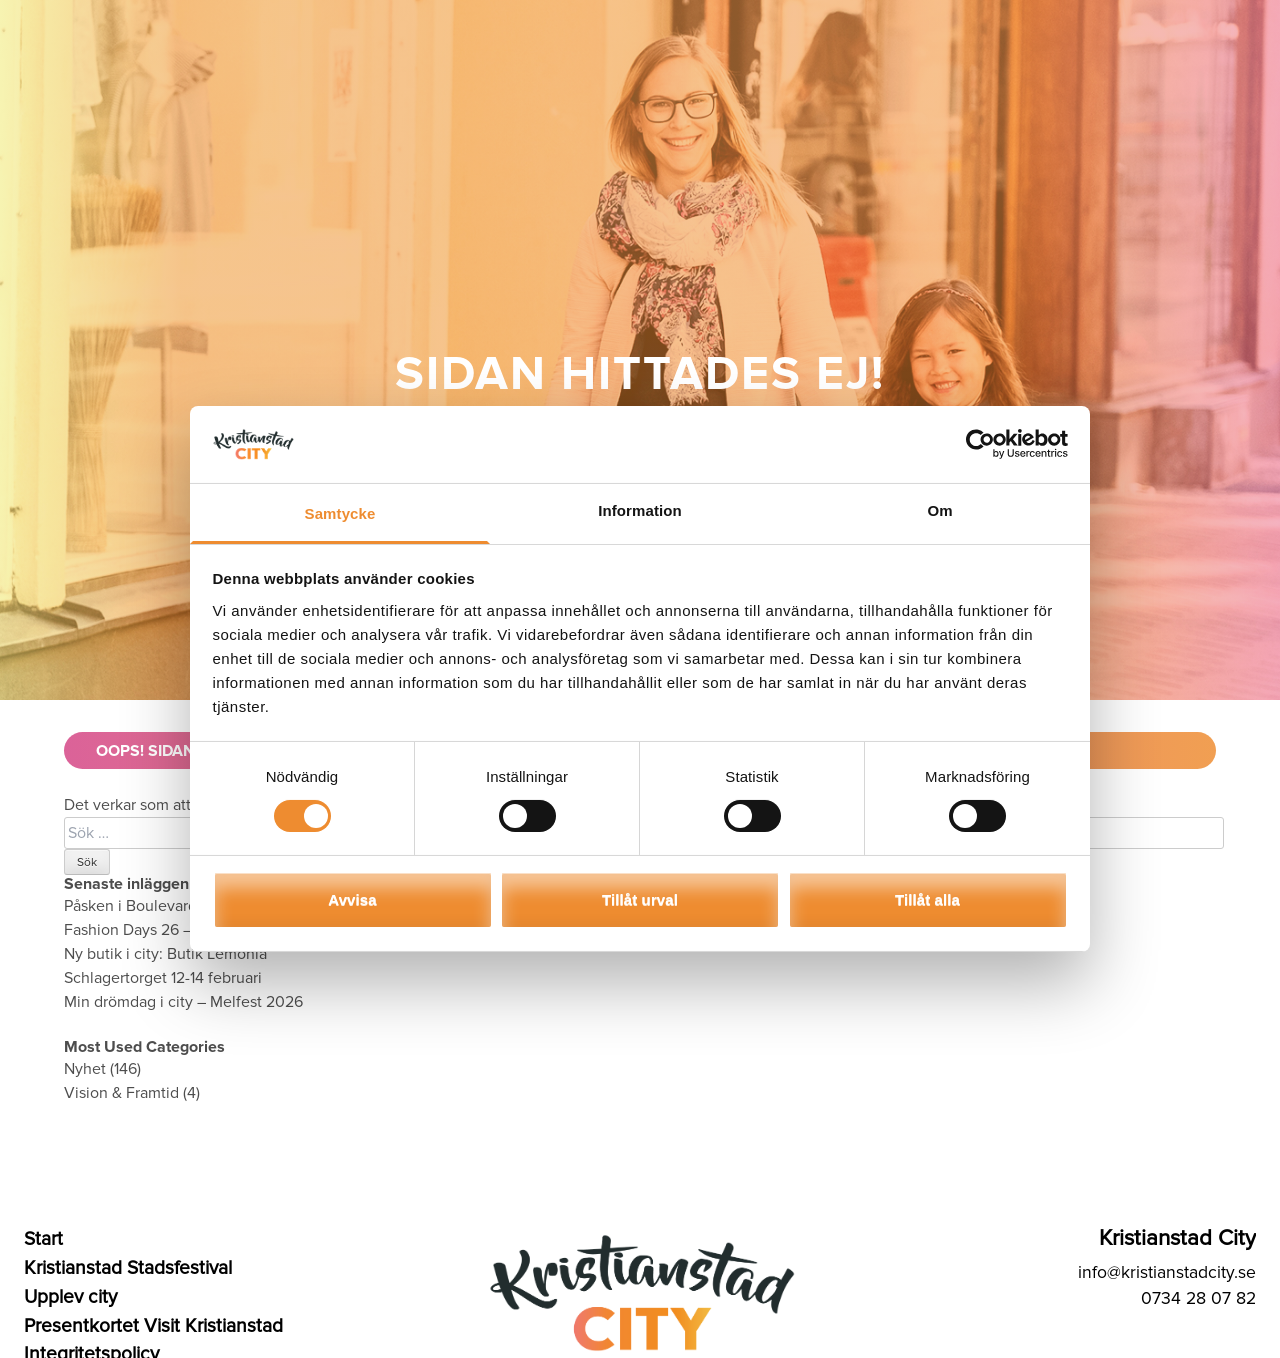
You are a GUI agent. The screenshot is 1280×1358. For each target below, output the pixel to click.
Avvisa (352, 899)
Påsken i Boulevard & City (153, 906)
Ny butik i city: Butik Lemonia (165, 954)
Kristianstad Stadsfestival (128, 1268)
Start (43, 1239)
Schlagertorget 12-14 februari (163, 978)
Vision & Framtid (121, 1093)
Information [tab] (640, 510)
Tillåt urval (640, 899)
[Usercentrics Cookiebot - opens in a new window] (980, 444)
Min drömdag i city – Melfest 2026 (183, 1002)
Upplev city (70, 1297)
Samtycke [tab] (340, 513)
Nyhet (85, 1069)
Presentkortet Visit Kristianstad (153, 1326)
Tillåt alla (927, 899)
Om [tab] (939, 510)
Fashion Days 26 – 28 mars (157, 930)
